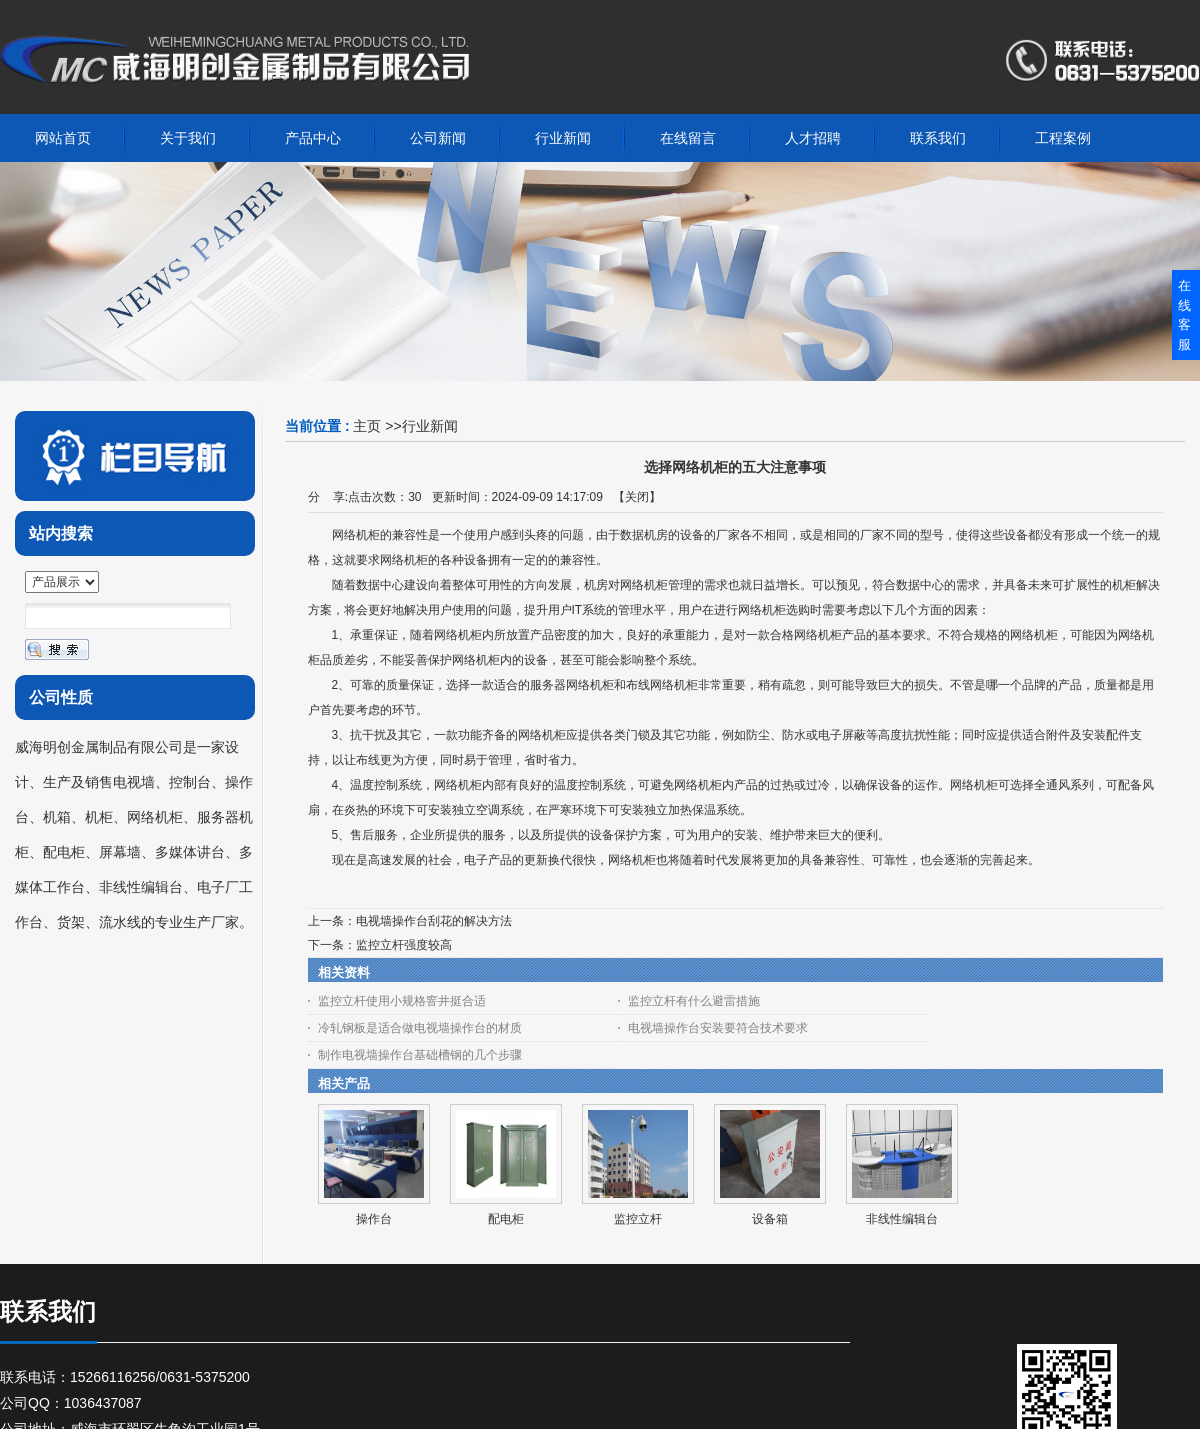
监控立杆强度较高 (404, 945)
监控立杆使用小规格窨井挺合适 (402, 1001)
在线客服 (1184, 315)
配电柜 (506, 1219)
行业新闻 (430, 426)
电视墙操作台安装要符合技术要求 (718, 1028)
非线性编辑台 (902, 1219)
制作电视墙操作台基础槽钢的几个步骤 (420, 1055)
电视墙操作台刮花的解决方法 (434, 921)
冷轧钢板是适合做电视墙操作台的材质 (420, 1028)
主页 (367, 426)
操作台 (374, 1219)
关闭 (637, 497)
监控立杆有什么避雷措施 (694, 1001)
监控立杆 (638, 1219)
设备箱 (770, 1219)
